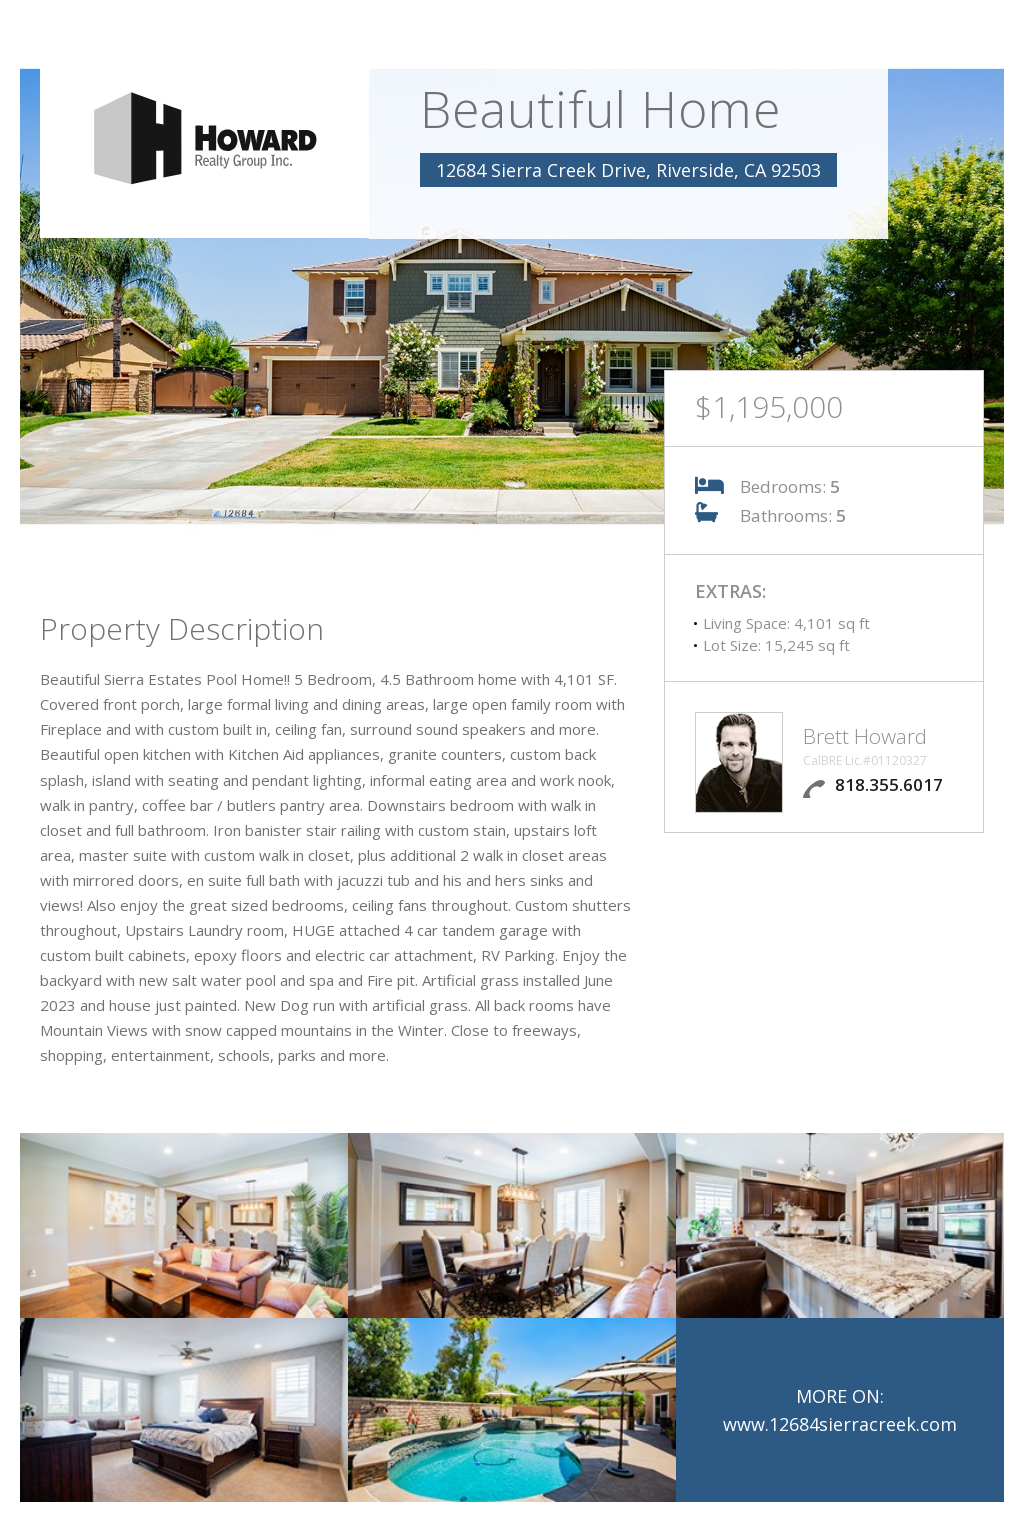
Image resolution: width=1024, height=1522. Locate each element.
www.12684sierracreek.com (840, 1424)
